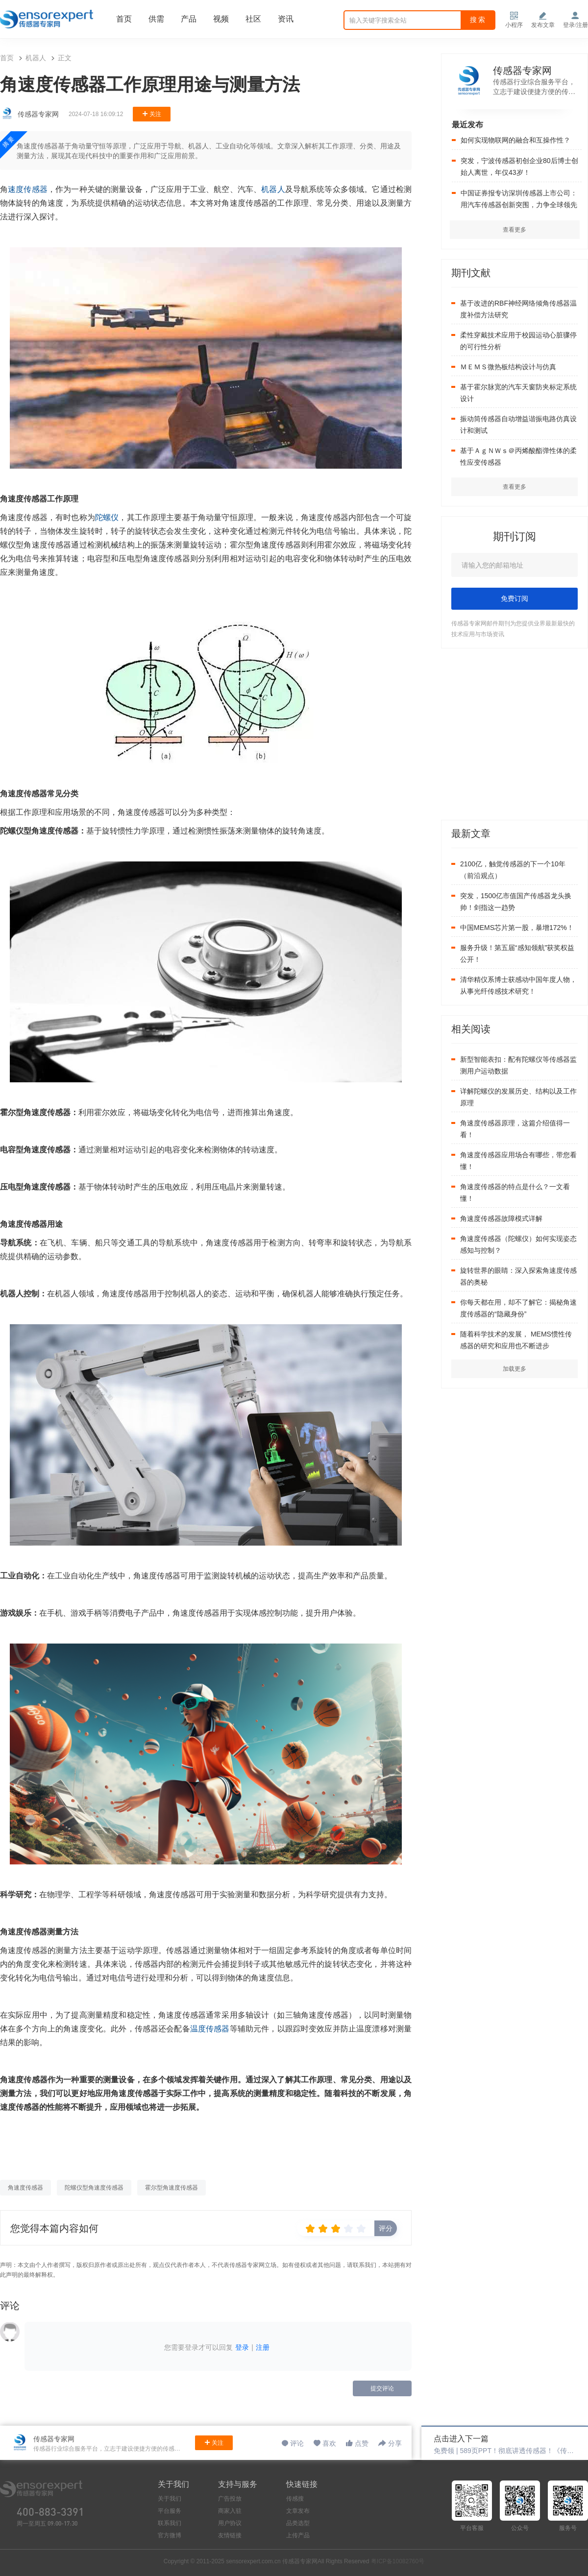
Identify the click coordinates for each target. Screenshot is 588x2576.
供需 (156, 19)
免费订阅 (514, 598)
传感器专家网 (522, 70)
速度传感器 (28, 189)
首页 (124, 19)
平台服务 (169, 2510)
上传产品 (298, 2535)
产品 (188, 19)
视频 (221, 19)
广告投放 (230, 2498)
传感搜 (295, 2498)
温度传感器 (210, 2029)
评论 (297, 2443)
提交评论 (382, 2388)
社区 (253, 19)
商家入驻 (230, 2510)
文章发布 (298, 2510)
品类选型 (298, 2523)
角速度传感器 (25, 2187)
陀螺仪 (107, 517)
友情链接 (230, 2535)
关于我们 (169, 2498)
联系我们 (169, 2523)
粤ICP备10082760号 (397, 2561)
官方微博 (169, 2535)
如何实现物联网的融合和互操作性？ (515, 140)
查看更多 (514, 486)
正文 (65, 58)
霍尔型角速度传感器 (171, 2187)
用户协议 (230, 2523)
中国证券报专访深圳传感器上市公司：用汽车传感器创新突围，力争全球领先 (519, 199)
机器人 (35, 58)
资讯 (286, 19)
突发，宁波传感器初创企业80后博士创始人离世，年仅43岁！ (519, 166)
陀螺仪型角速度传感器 (94, 2187)
